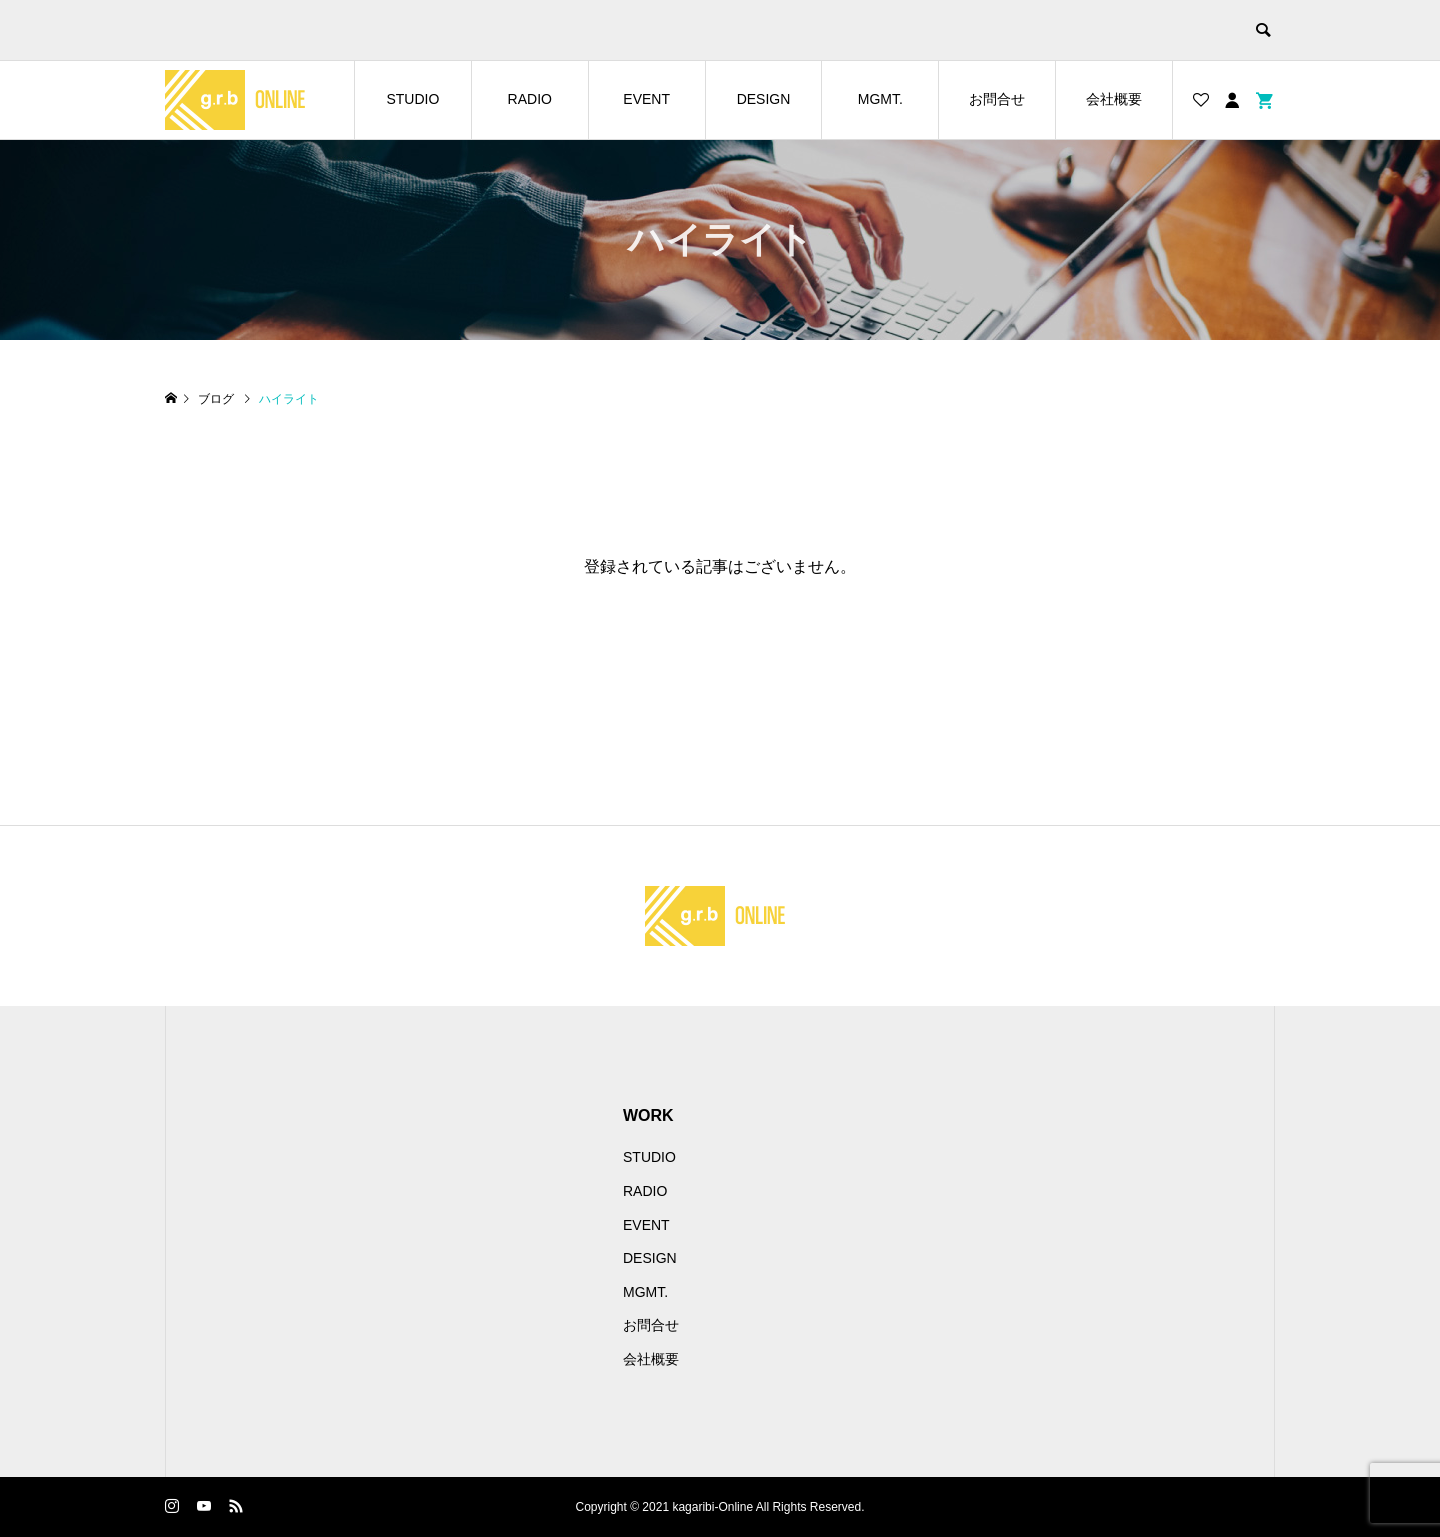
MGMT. (880, 99)
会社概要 (1114, 99)
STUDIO (412, 99)
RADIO (530, 99)
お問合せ (997, 99)
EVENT (646, 99)
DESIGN (764, 99)
